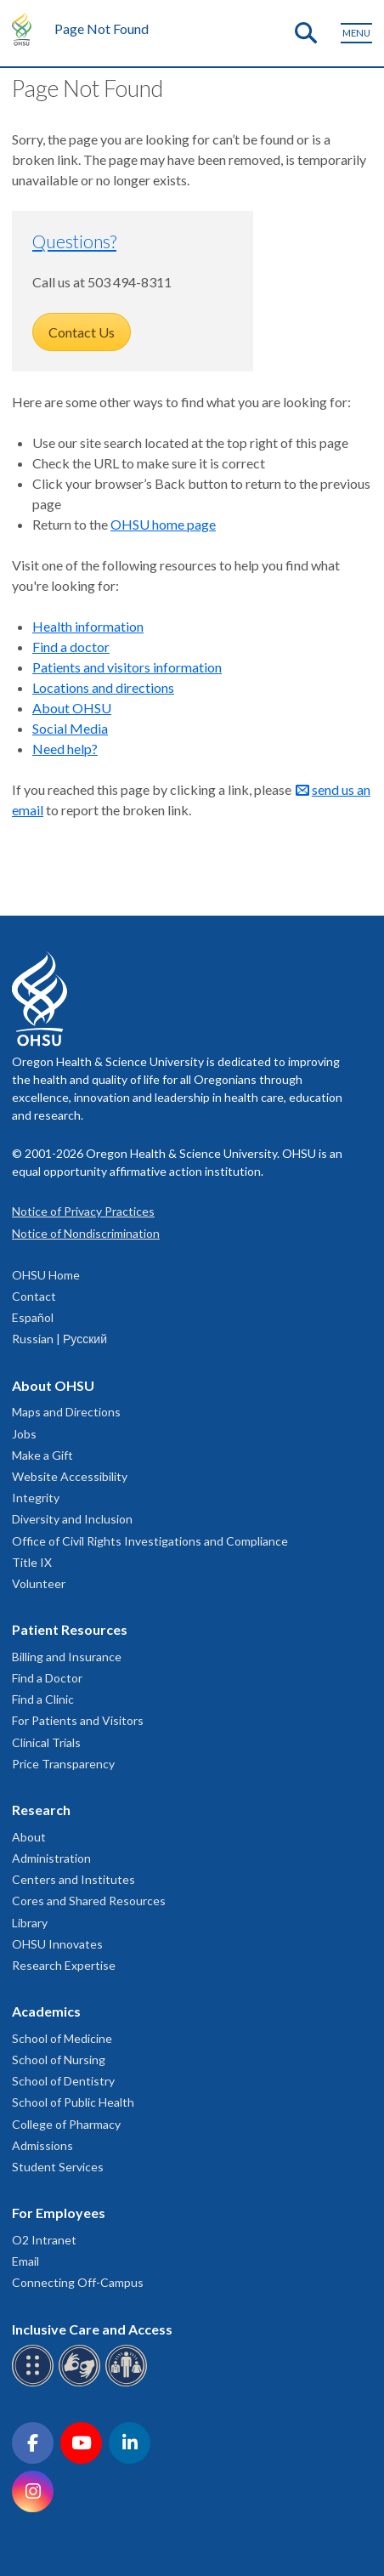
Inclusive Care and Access (92, 2329)
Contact (34, 1296)
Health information (88, 626)
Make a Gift (42, 1455)
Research (41, 1809)
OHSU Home (46, 1275)
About (29, 1837)
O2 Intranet (44, 2240)
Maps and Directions (66, 1411)
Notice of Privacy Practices (83, 1211)
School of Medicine (62, 2038)
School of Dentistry (63, 2081)
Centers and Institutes (73, 1879)
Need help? (65, 748)
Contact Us (81, 332)
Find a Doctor (47, 1678)
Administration (51, 1858)
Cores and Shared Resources (89, 1900)
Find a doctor (71, 646)
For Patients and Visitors (78, 1720)
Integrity (35, 1497)
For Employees (58, 2212)
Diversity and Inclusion (72, 1519)
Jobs (24, 1434)
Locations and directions (103, 687)
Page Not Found (101, 28)
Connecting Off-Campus (78, 2282)
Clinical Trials (46, 1742)
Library (30, 1922)
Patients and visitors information (127, 667)
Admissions (42, 2145)
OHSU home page (163, 524)
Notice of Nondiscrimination (86, 1233)
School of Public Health (73, 2102)
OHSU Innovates (57, 1944)
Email (25, 2261)
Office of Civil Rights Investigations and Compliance (150, 1541)
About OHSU (71, 708)
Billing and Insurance (66, 1656)
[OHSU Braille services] (35, 2383)
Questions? (74, 241)
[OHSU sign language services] (82, 2383)
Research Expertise (64, 1965)
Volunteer (38, 1583)
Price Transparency (63, 1763)
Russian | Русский (59, 1338)
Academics (46, 2011)
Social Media (70, 728)
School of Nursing (58, 2059)
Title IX (32, 1562)
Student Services (58, 2166)
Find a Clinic (43, 1699)
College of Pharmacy (66, 2124)
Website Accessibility (69, 1476)
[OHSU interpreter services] (128, 2383)
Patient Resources (69, 1629)
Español (33, 1317)
